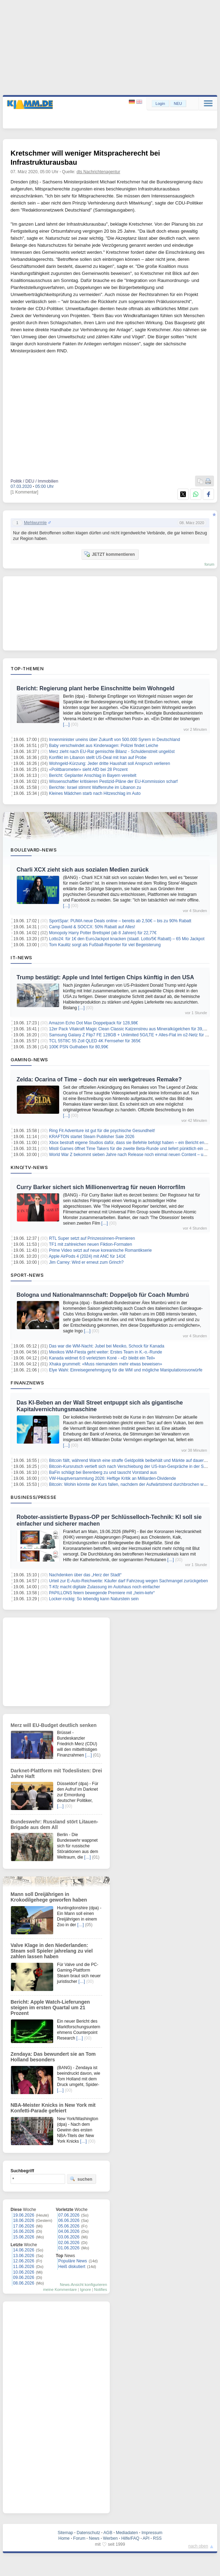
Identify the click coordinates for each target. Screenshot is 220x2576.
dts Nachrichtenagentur (98, 171)
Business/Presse (34, 1497)
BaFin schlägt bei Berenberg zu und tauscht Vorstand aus (103, 1472)
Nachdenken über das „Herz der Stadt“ (85, 1574)
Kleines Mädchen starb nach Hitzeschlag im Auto (94, 793)
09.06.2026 (23, 2277)
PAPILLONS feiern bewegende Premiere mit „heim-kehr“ (102, 1592)
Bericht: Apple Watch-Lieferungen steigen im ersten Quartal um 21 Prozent (50, 2007)
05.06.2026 (69, 2226)
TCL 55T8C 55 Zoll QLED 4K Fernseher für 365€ (94, 1040)
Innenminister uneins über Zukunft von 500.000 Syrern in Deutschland (114, 739)
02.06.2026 (69, 2242)
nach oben (198, 2546)
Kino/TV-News (29, 1167)
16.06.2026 (23, 2231)
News (94, 2538)
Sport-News (27, 1275)
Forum (79, 2538)
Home (64, 2538)
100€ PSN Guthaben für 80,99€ (78, 1046)
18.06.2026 (23, 2220)
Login (160, 103)
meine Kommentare (60, 2289)
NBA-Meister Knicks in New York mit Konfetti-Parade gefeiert (53, 2107)
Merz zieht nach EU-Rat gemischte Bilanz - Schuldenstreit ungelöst (112, 751)
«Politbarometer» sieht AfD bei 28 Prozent (88, 769)
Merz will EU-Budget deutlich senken (53, 1725)
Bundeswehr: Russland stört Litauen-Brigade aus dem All (54, 1824)
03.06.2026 (69, 2237)
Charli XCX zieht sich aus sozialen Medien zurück (83, 870)
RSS (157, 2538)
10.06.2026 (23, 2272)
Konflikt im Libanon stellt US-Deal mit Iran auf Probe (97, 757)
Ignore (85, 2289)
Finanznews (27, 1383)
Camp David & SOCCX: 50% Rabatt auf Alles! (92, 926)
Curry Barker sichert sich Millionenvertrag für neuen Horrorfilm (101, 1187)
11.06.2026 (23, 2266)
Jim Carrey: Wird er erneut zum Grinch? (86, 1262)
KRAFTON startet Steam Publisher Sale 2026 (91, 1136)
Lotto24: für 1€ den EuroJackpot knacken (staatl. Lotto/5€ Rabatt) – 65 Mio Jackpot (127, 938)
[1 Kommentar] (24, 492)
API (146, 2538)
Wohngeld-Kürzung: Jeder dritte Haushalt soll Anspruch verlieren (109, 763)
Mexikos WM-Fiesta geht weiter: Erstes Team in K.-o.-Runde (105, 1352)
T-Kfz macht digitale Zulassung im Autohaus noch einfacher (104, 1586)
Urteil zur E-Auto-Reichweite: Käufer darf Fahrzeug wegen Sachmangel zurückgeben (128, 1580)
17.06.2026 (23, 2226)
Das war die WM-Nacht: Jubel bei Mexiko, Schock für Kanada (106, 1346)
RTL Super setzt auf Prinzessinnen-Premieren (92, 1238)
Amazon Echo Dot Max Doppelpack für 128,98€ (93, 1022)
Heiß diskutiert (72, 2266)
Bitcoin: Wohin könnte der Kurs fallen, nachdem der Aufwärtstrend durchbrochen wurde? (131, 1484)
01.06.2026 (69, 2247)
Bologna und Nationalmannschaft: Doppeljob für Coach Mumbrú (103, 1295)
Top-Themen (27, 668)
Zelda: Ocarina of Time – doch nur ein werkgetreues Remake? (99, 1079)
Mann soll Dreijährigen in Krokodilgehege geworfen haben (49, 1897)
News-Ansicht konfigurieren (83, 2284)
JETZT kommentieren (109, 554)
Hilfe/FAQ (130, 2538)
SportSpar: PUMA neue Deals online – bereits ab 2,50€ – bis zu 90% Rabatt (120, 920)
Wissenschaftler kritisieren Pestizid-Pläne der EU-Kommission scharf (113, 781)
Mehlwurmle (35, 522)
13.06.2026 (23, 2255)
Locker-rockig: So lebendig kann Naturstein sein (94, 1598)
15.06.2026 (23, 2237)
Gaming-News (29, 1059)
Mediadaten (127, 2532)
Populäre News (72, 2260)
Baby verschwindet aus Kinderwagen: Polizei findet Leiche (103, 745)
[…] (66, 724)
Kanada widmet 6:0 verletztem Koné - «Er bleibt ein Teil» (102, 1358)
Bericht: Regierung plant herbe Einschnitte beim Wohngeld (96, 688)
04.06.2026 (69, 2231)
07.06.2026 (69, 2215)
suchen (81, 2179)
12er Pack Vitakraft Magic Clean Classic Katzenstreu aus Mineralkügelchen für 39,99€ (129, 1028)
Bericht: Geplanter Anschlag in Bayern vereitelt (92, 775)
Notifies (100, 2289)
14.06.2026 (23, 2250)
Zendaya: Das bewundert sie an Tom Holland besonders (53, 2056)
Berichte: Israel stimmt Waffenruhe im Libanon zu (95, 787)
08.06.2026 (23, 2283)
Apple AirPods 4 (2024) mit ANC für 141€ (87, 1256)
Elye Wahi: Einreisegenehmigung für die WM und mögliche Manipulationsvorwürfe (125, 1370)
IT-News (21, 957)
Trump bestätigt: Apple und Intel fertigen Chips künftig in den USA (105, 977)
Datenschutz (88, 2532)
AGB (107, 2532)
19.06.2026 (23, 2215)
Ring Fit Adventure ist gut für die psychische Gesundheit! (102, 1130)
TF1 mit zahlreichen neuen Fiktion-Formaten (90, 1244)
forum (209, 564)
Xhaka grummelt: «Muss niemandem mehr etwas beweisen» (105, 1364)
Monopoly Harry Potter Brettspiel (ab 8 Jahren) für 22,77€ (102, 932)
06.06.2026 (69, 2220)
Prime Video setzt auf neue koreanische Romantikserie (100, 1250)
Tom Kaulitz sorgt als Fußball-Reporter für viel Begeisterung (105, 944)
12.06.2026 (23, 2260)
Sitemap (65, 2532)
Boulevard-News (34, 850)
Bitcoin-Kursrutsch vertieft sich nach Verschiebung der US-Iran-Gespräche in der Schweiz (132, 1466)
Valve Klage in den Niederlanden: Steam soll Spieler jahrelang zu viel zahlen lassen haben (52, 1950)
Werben (110, 2538)
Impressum (152, 2532)
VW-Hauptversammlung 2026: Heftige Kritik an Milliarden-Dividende (112, 1478)
